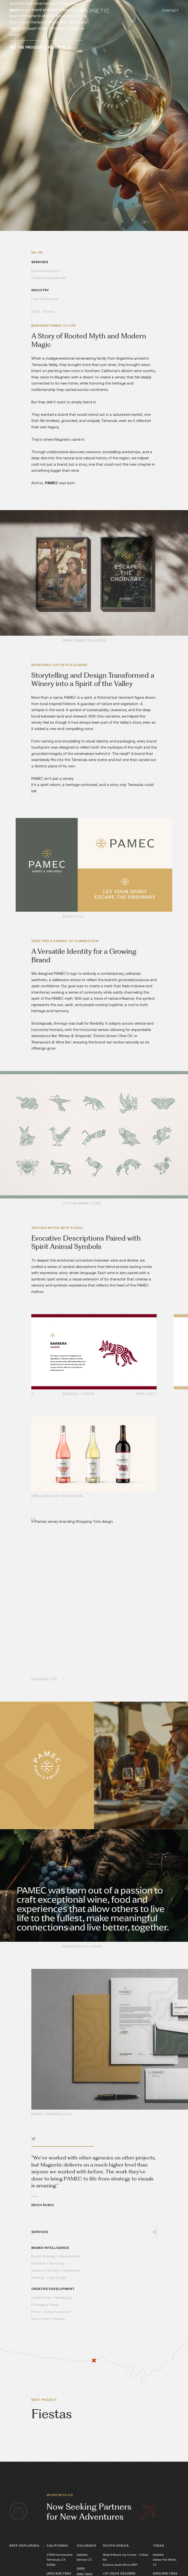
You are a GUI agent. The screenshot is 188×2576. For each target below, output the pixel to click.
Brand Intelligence (45, 270)
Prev (140, 1394)
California (57, 2545)
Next (152, 1394)
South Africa (116, 2545)
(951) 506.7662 (59, 2573)
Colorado (86, 2545)
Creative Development (48, 278)
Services (39, 262)
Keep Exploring (24, 2545)
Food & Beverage (45, 299)
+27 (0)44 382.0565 (119, 2573)
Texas (158, 2545)
